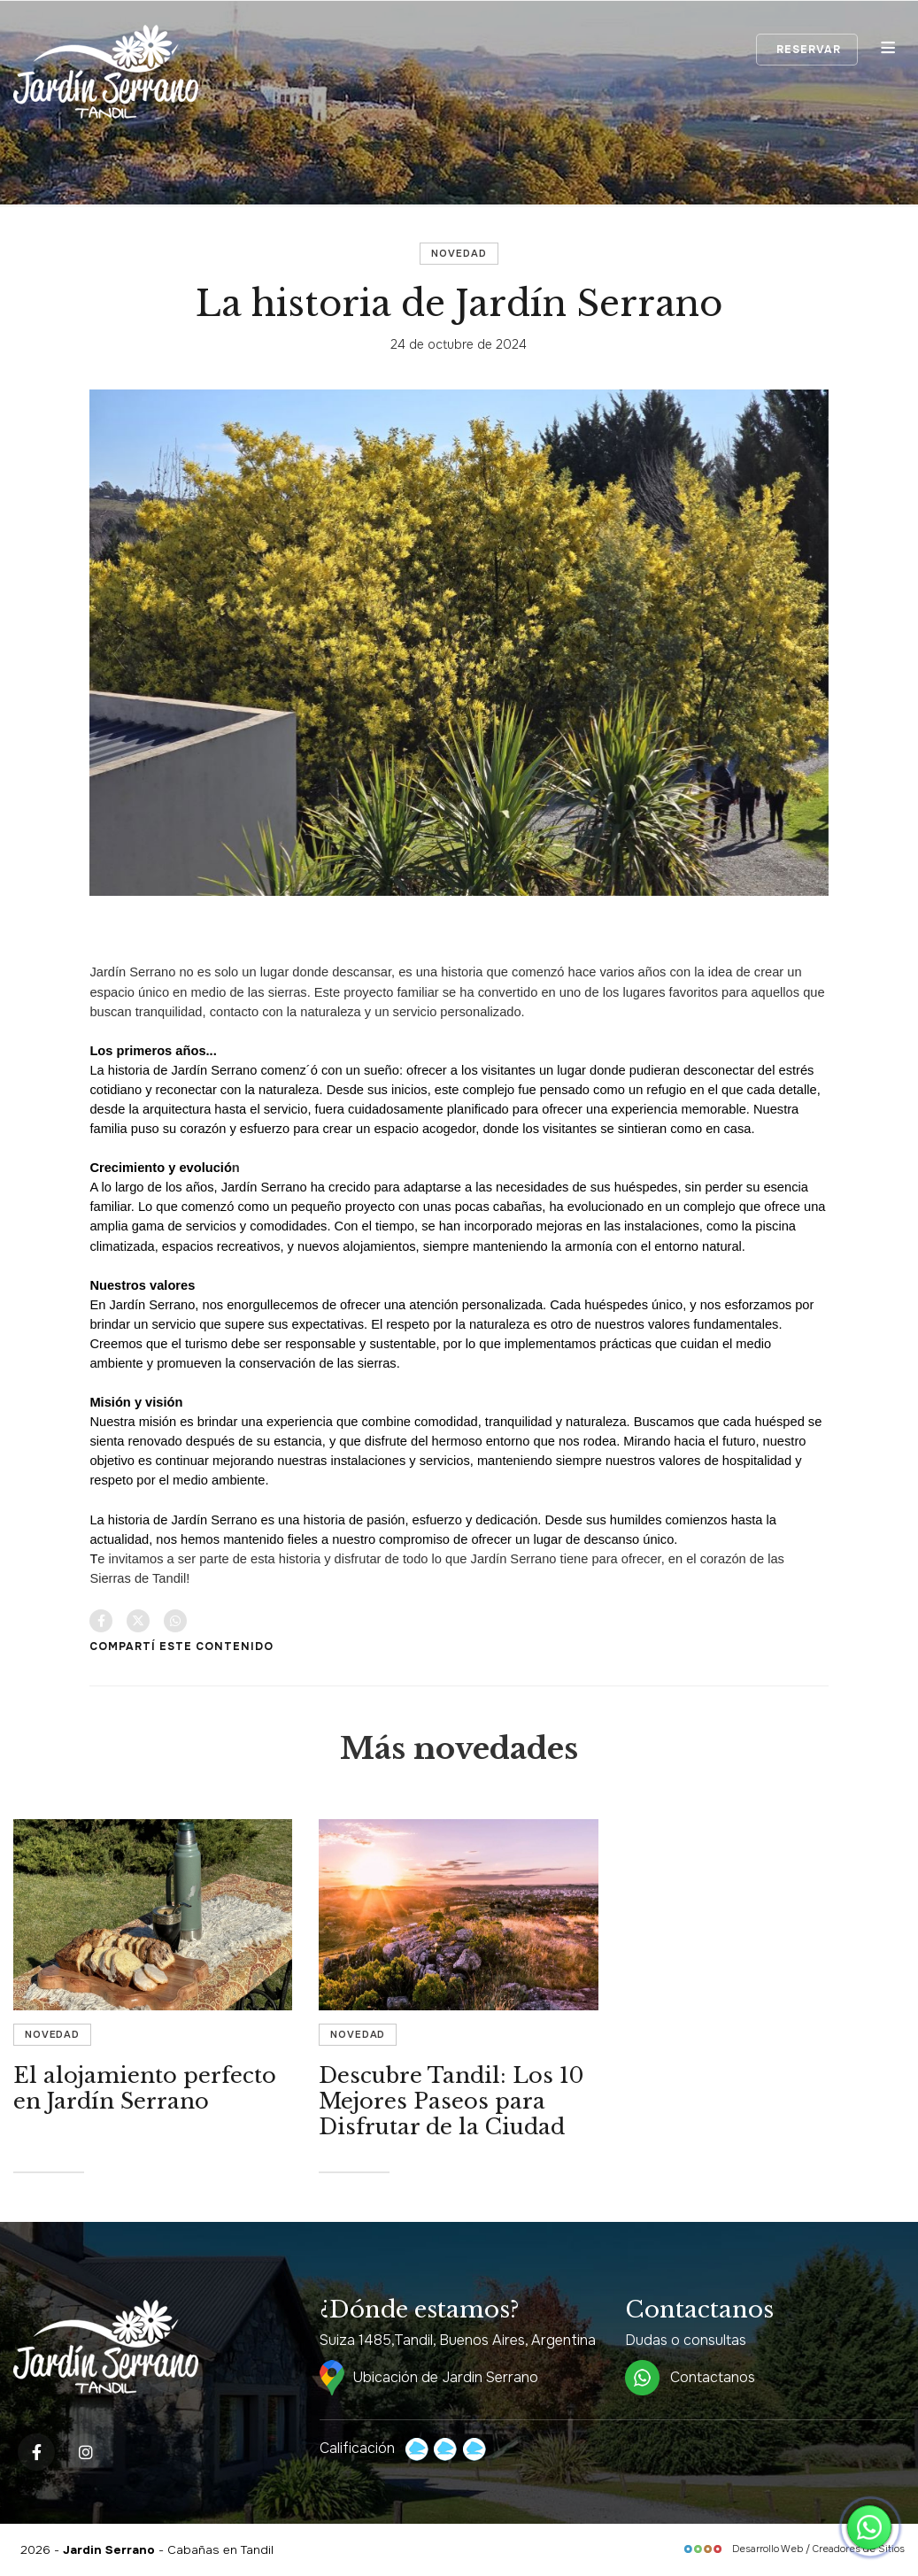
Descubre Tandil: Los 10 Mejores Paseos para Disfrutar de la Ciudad (451, 2101)
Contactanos (690, 2377)
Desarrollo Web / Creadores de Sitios (794, 2548)
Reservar (807, 49)
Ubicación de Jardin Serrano (429, 2377)
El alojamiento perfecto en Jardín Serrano (144, 2088)
